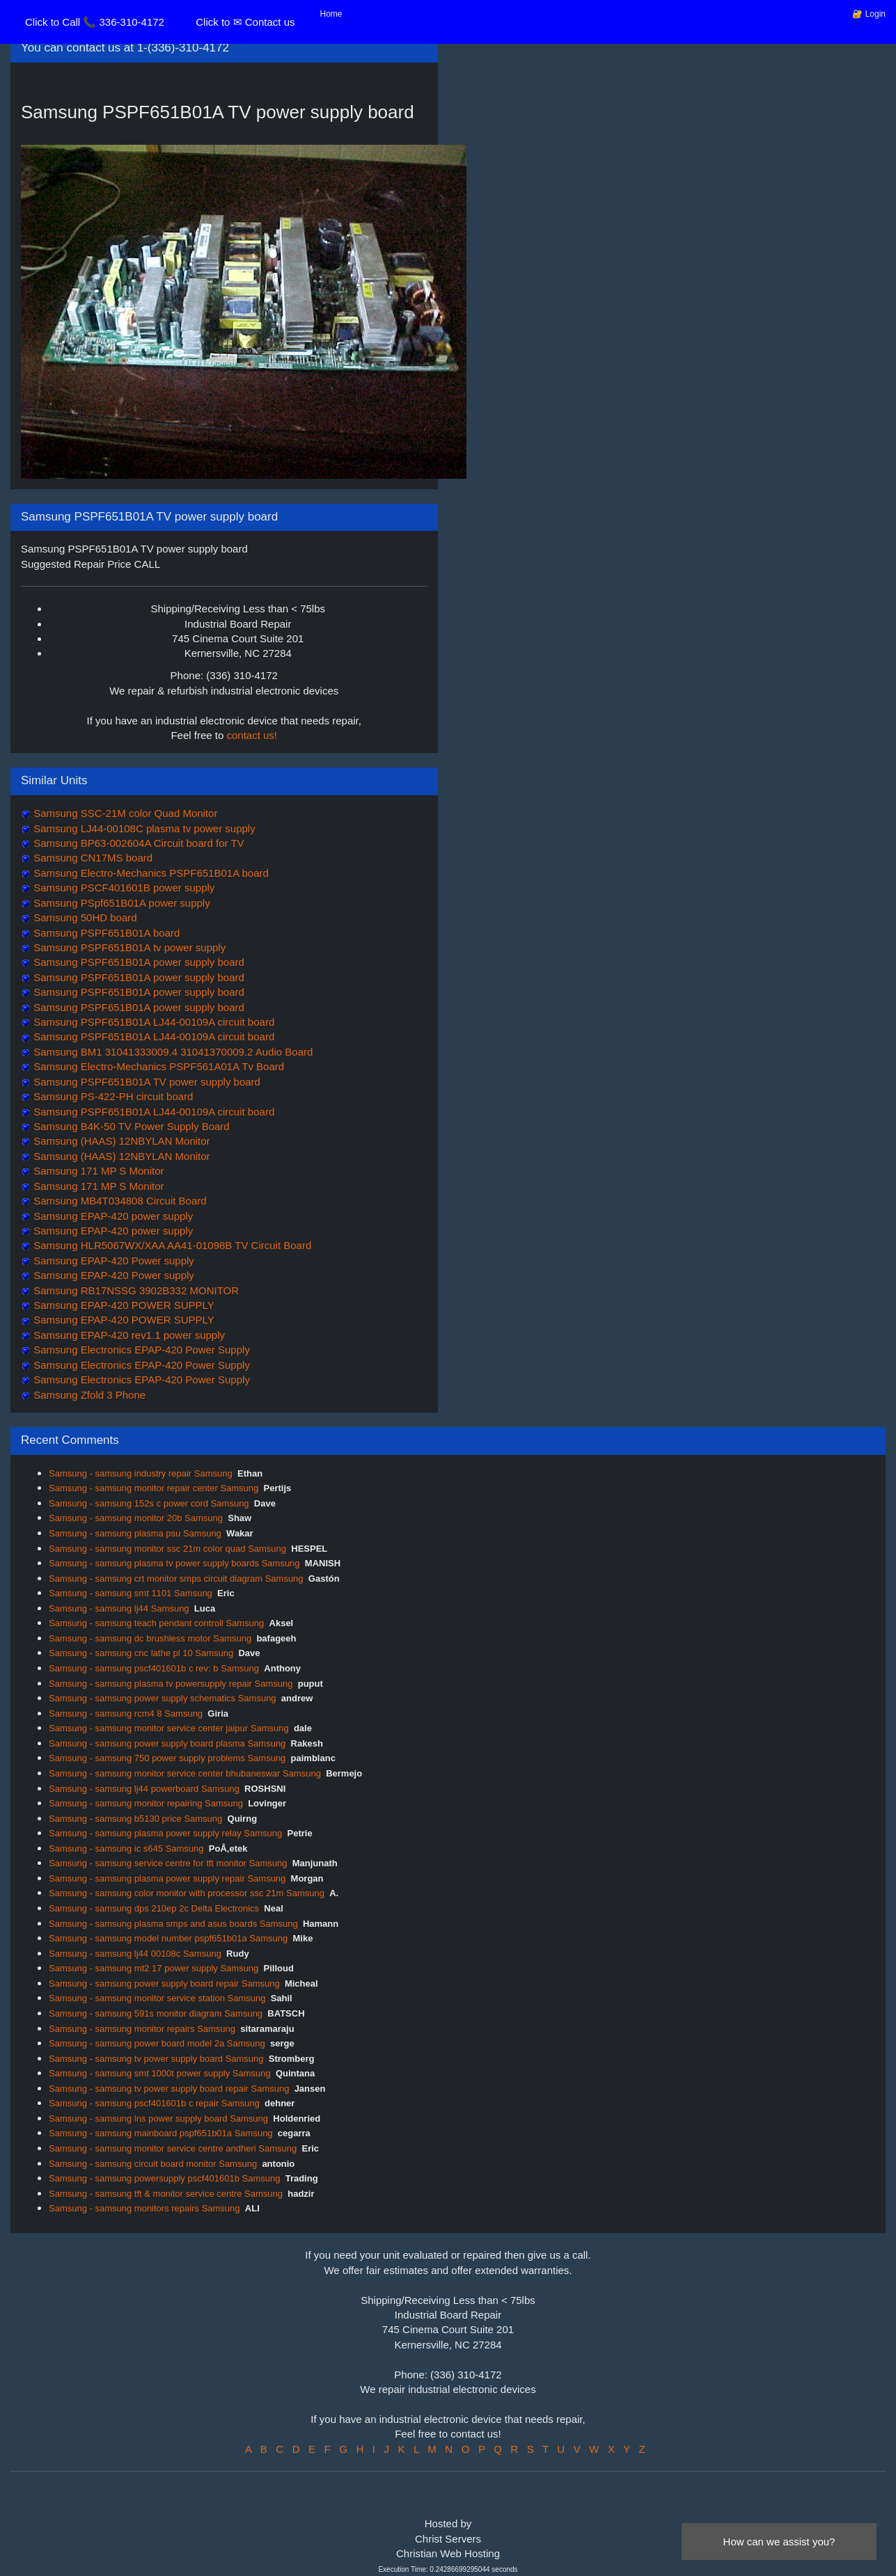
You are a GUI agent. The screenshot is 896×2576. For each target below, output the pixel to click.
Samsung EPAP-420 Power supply (112, 1260)
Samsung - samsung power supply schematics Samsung (162, 1698)
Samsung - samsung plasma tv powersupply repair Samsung (170, 1683)
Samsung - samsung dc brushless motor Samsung (150, 1638)
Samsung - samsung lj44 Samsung (119, 1608)
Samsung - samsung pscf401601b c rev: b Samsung (154, 1668)
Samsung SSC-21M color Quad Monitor (124, 813)
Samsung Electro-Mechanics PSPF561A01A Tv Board (157, 1066)
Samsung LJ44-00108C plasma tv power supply (143, 828)
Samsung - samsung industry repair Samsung (141, 1473)
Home (331, 14)
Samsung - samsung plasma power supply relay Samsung (165, 1833)
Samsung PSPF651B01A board (105, 933)
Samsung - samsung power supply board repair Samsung (164, 1983)
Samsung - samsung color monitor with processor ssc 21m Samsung (186, 1893)
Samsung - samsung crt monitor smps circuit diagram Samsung (176, 1578)
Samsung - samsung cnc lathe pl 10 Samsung (141, 1653)
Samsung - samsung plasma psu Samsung (135, 1533)
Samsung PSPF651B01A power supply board (137, 962)
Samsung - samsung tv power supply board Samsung (156, 2058)
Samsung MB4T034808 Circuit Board (119, 1201)
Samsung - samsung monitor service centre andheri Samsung (173, 2148)
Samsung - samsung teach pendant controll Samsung (156, 1623)
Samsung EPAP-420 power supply (112, 1216)
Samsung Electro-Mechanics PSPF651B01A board (150, 873)
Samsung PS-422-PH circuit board (112, 1096)
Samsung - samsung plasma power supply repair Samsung (167, 1878)
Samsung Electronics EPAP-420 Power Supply (140, 1349)
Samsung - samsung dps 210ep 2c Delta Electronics (154, 1908)
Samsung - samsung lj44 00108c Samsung (135, 1953)
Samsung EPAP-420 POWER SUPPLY (122, 1305)
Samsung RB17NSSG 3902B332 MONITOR (135, 1290)
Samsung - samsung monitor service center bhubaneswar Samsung (185, 1773)
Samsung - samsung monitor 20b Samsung (136, 1518)
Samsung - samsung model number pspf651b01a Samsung (168, 1938)
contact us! (252, 735)
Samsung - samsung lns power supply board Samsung (158, 2118)
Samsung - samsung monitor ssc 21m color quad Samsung (167, 1548)
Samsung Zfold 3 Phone (88, 1395)
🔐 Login (869, 14)
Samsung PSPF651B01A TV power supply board (145, 1082)
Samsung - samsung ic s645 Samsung (126, 1848)
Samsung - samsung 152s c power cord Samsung (149, 1503)
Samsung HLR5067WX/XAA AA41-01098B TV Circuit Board (171, 1245)
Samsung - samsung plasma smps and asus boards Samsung (173, 1923)
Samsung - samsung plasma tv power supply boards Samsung (174, 1563)
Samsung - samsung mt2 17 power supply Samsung (153, 1968)
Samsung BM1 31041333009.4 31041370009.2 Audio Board (172, 1052)
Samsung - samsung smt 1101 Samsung (130, 1593)
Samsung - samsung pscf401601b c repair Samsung (154, 2103)
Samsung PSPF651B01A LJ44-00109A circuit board (152, 1022)
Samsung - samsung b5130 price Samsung (135, 1818)
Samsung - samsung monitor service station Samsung (157, 1998)
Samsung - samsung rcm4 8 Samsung (126, 1713)
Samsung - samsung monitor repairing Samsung (146, 1803)
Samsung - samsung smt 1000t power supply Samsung (160, 2073)
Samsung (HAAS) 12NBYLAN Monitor (120, 1141)
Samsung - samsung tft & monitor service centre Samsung (166, 2193)
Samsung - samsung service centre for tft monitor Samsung (168, 1863)
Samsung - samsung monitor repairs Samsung (142, 2029)
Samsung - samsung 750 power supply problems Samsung (167, 1758)
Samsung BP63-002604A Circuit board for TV (137, 843)
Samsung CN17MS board (91, 858)
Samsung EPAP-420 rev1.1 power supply (128, 1335)
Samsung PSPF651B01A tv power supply (128, 947)
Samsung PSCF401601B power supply (122, 887)
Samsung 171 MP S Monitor (97, 1171)
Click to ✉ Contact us (245, 22)
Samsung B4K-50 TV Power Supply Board (130, 1126)
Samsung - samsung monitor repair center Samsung (153, 1488)
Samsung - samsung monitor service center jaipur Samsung (169, 1728)
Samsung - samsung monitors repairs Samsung (144, 2208)
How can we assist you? (779, 2541)
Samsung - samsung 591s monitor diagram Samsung (155, 2013)
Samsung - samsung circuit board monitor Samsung (153, 2163)
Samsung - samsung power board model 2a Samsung (157, 2043)
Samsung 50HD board (84, 917)
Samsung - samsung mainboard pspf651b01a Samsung (161, 2133)
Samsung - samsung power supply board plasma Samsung (167, 1743)
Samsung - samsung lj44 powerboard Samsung (144, 1788)
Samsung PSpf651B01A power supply (120, 903)
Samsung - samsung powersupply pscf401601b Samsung (164, 2178)
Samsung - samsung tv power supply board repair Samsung (169, 2088)
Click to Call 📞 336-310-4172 (94, 22)
